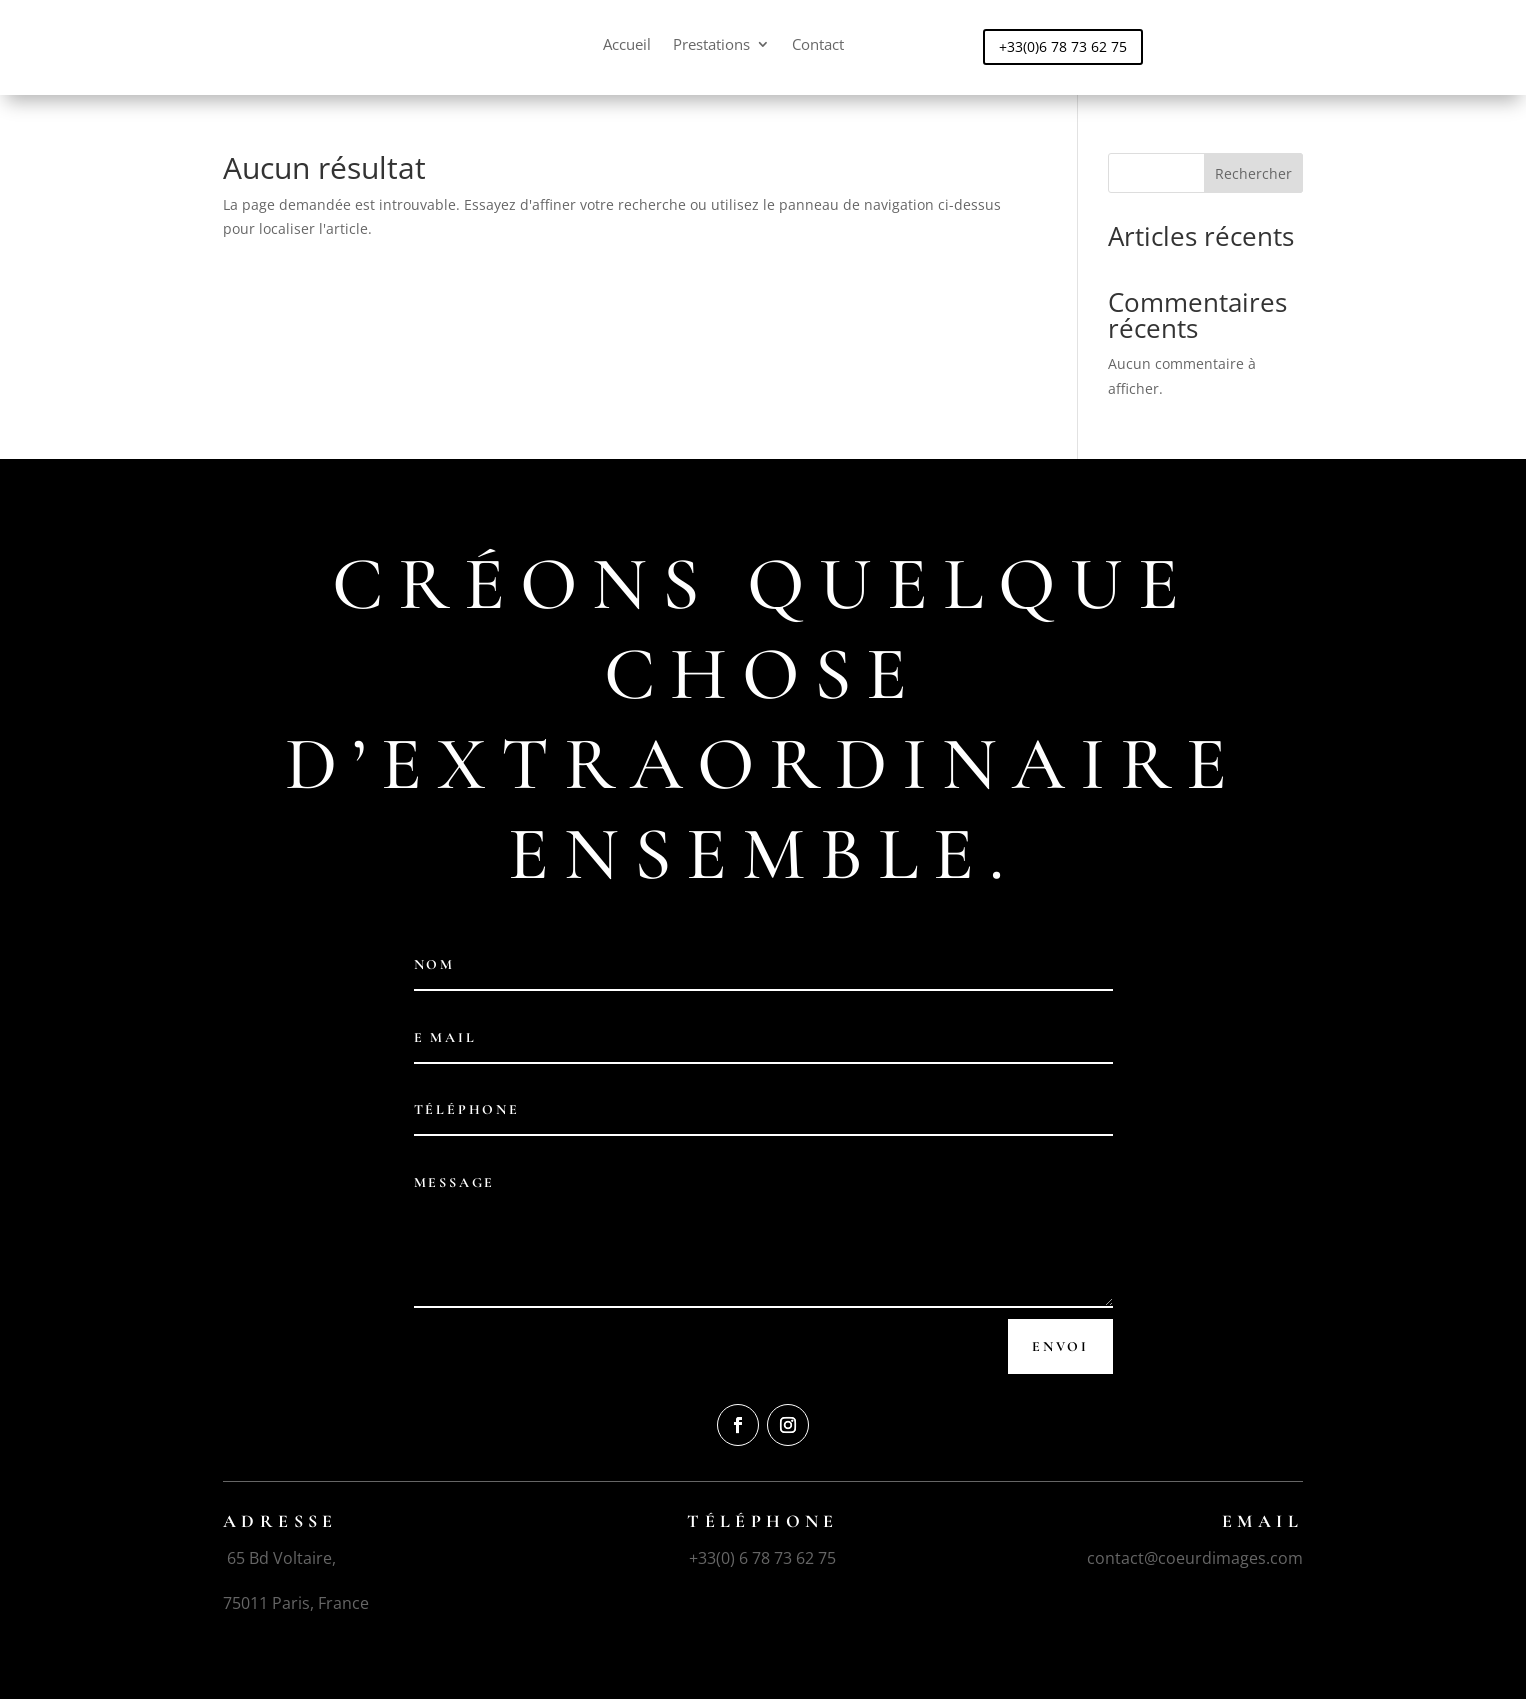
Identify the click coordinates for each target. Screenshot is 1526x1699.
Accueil (627, 45)
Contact (818, 45)
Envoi (1060, 1346)
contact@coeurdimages (1176, 1558)
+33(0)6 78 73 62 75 (1063, 46)
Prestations (711, 45)
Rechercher (1253, 173)
